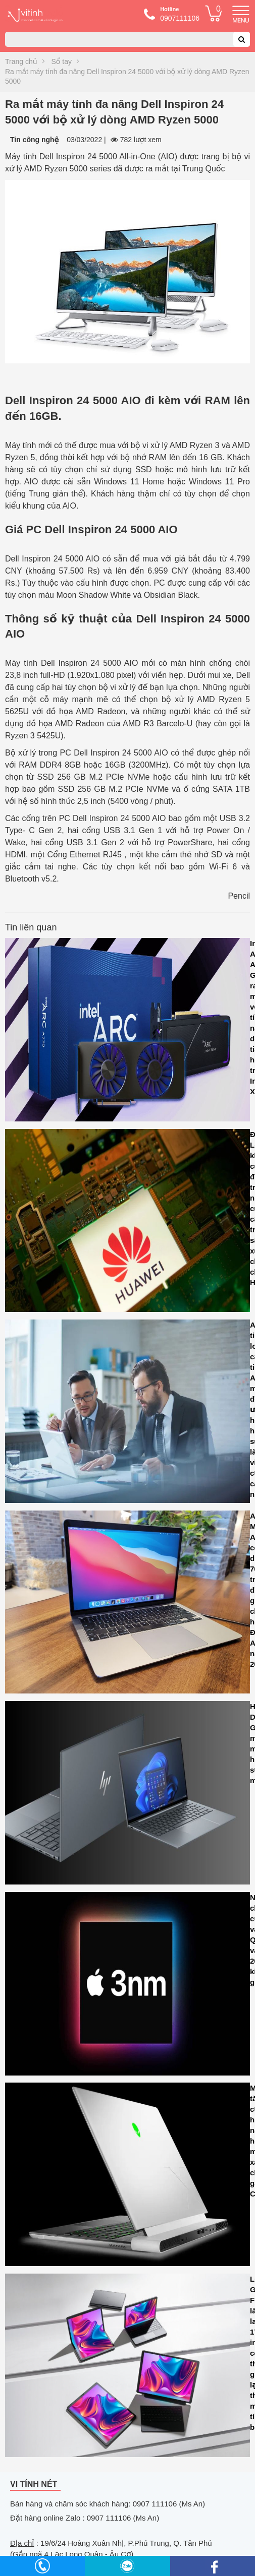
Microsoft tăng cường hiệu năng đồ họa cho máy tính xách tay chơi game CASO (127, 2177)
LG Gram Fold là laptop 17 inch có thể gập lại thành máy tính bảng (127, 2368)
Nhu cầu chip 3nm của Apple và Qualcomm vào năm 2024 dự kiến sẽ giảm (127, 1986)
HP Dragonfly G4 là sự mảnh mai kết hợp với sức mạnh (127, 1795)
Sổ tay (62, 61)
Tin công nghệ (34, 140)
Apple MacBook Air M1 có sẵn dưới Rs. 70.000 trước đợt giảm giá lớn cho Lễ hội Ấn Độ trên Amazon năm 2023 (127, 1605)
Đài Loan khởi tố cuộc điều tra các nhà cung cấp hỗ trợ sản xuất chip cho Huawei (127, 1223)
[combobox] (127, 39)
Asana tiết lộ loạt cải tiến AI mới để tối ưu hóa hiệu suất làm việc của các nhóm (127, 1414)
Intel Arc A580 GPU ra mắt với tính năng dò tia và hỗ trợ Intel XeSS (127, 1032)
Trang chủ (21, 61)
